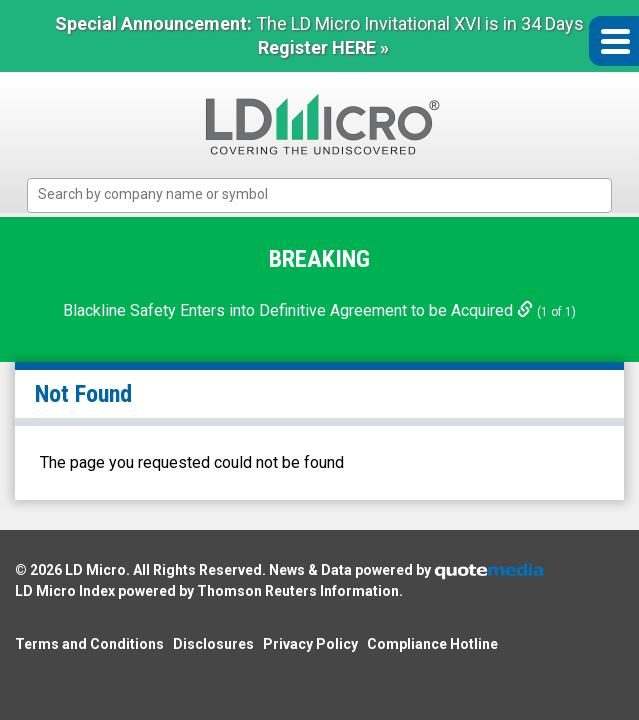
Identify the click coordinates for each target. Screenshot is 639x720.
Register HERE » (323, 47)
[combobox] (319, 195)
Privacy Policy (310, 644)
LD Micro (95, 570)
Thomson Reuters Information (298, 591)
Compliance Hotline (432, 644)
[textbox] (329, 194)
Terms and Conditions (89, 644)
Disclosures (213, 644)
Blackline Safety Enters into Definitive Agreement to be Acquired (300, 310)
